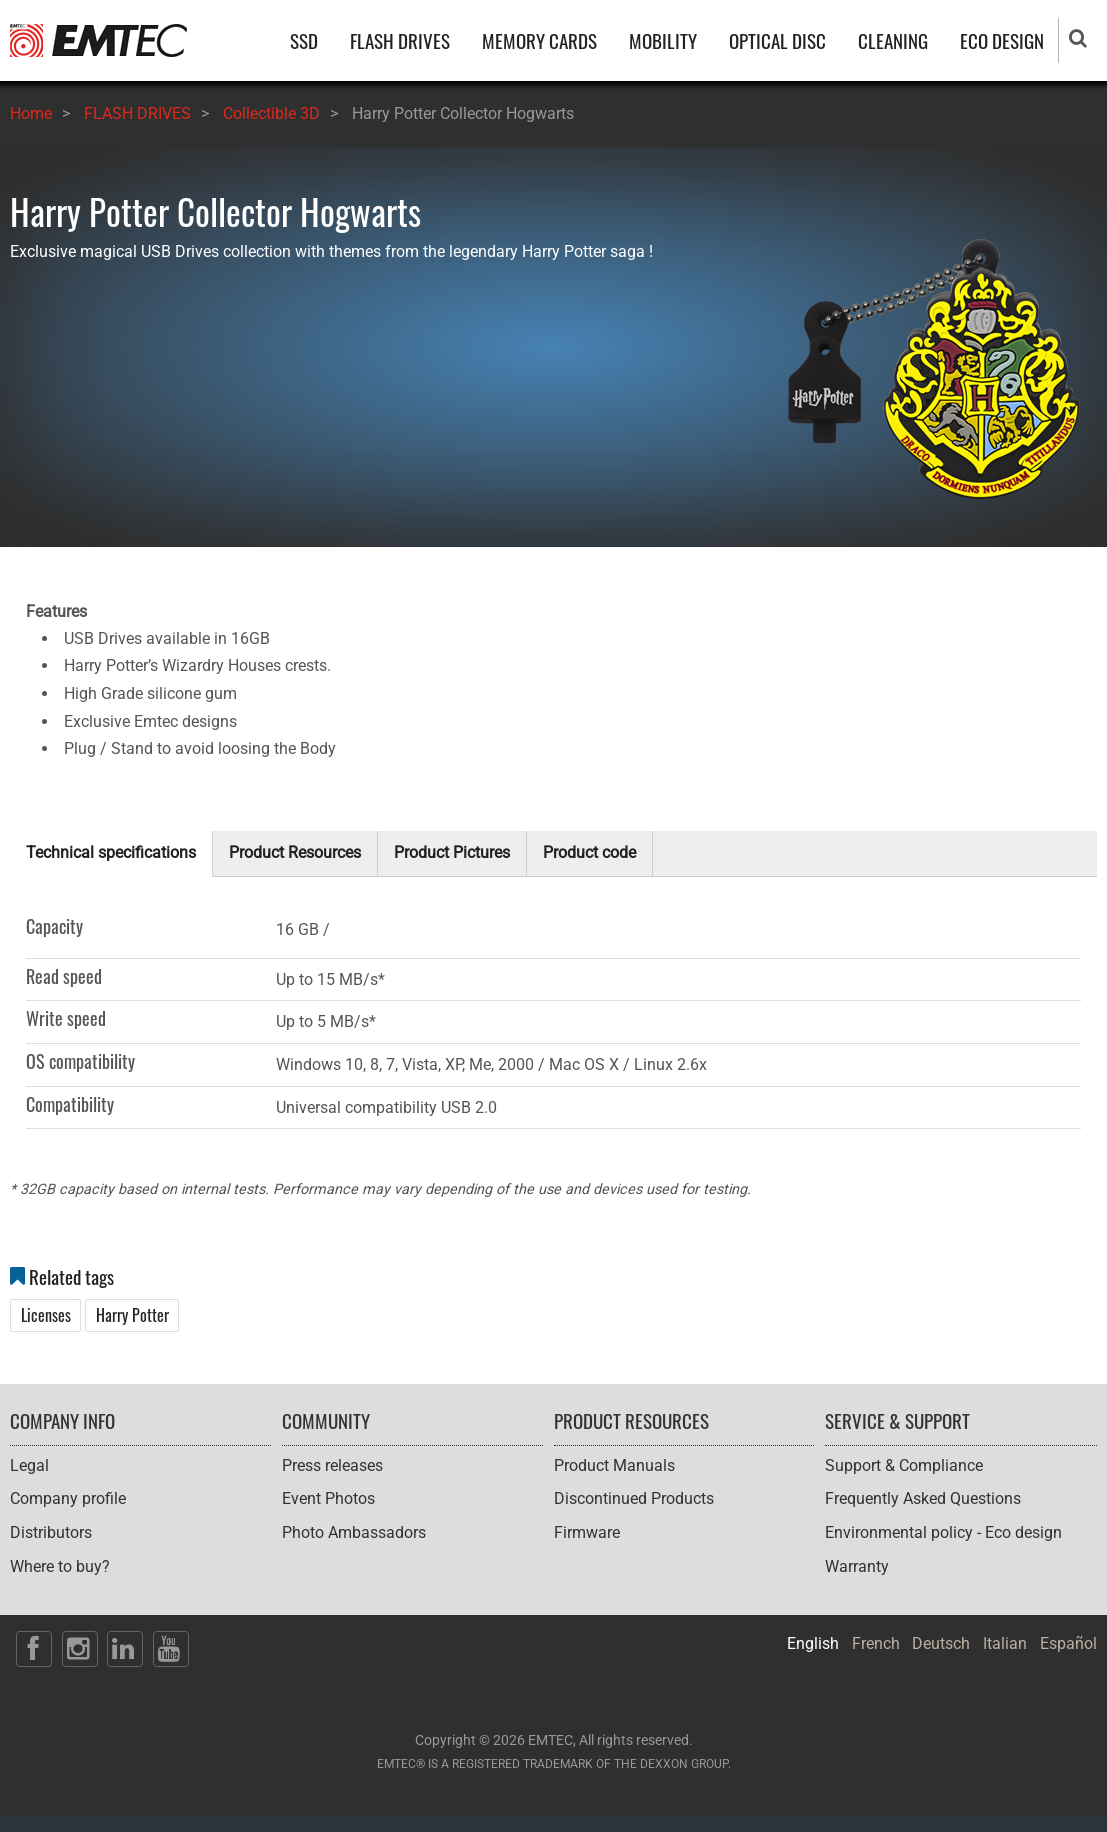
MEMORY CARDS (539, 40)
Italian (1005, 1643)
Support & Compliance (904, 1465)
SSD (304, 40)
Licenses (46, 1315)
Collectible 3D (271, 113)
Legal (29, 1465)
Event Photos (328, 1498)
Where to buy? (60, 1566)
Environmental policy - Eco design (943, 1532)
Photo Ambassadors (354, 1532)
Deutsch (941, 1643)
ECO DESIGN (1002, 40)
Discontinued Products (634, 1498)
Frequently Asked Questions (923, 1498)
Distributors (51, 1532)
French (876, 1643)
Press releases (332, 1465)
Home (31, 113)
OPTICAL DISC (777, 40)
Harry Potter (132, 1315)
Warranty (857, 1566)
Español (1068, 1643)
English (813, 1643)
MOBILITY (663, 40)
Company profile (68, 1498)
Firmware (587, 1532)
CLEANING (893, 40)
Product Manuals (614, 1465)
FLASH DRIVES (400, 40)
